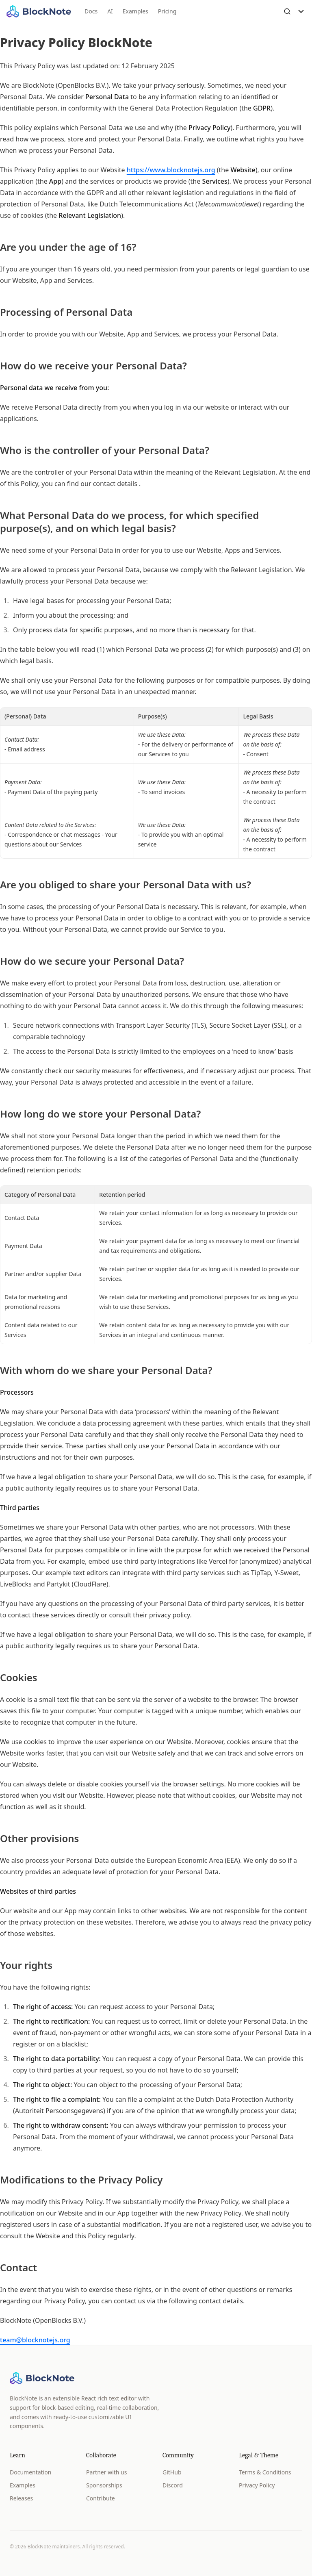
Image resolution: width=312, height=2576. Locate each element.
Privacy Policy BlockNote (76, 42)
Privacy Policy (257, 2485)
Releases (21, 2498)
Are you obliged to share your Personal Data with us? (125, 884)
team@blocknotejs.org (35, 2339)
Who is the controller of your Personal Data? (104, 450)
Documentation (30, 2472)
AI (110, 11)
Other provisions (39, 1838)
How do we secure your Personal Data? (92, 961)
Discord (172, 2485)
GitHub (172, 2472)
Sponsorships (104, 2485)
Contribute (100, 2498)
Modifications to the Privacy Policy (81, 2179)
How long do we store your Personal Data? (100, 1113)
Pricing (167, 11)
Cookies (18, 1677)
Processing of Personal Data (66, 312)
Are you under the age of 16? (68, 247)
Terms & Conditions (265, 2472)
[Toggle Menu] (301, 11)
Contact (18, 2267)
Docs (91, 11)
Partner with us (106, 2472)
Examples (135, 11)
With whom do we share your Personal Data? (106, 1370)
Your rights (26, 1965)
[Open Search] (287, 11)
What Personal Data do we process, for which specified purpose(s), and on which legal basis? (129, 522)
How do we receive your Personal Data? (93, 365)
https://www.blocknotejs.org (171, 169)
